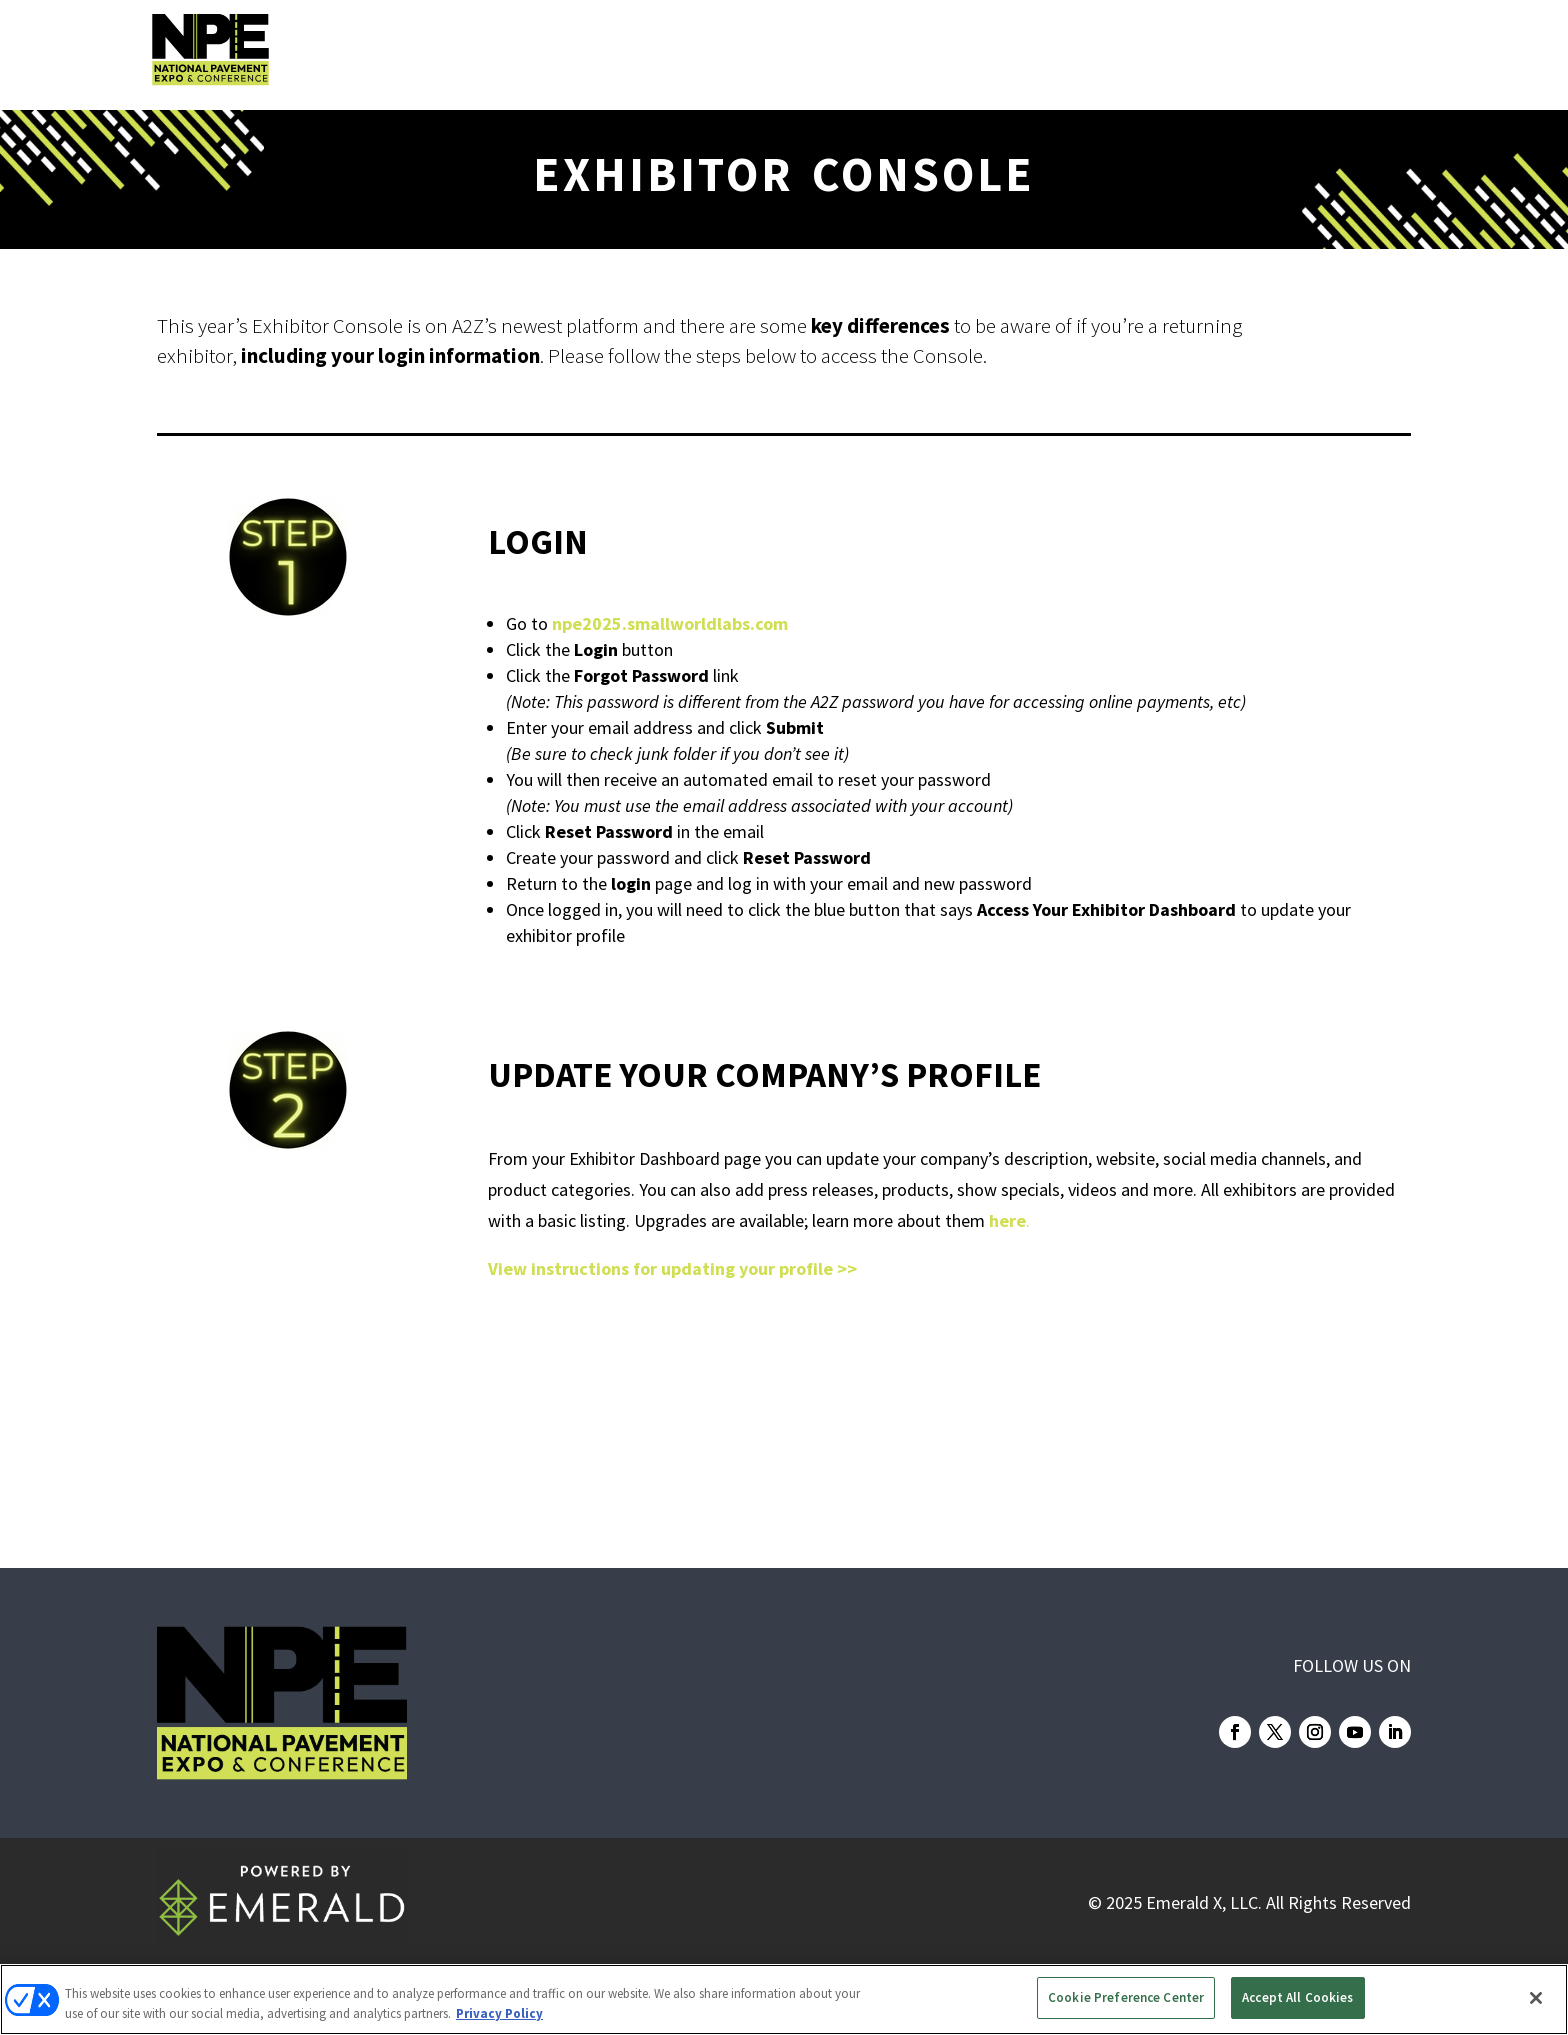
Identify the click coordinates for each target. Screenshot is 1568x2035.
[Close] (1536, 1998)
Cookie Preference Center (1126, 1997)
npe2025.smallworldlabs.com (670, 623)
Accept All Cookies (1297, 1997)
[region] (784, 1999)
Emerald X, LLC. (1204, 1902)
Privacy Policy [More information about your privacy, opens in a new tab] (499, 2013)
